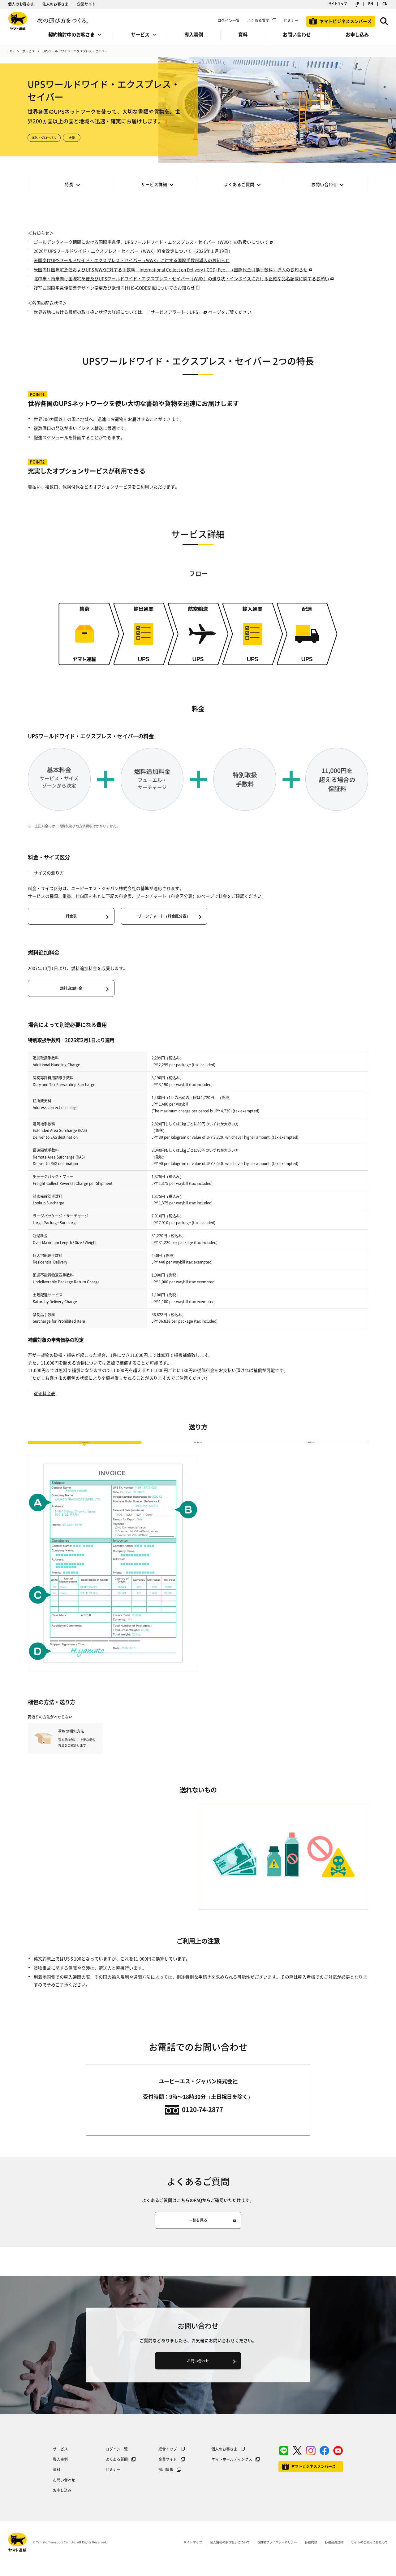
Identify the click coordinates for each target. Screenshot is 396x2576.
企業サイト (86, 4)
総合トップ (167, 2460)
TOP (11, 51)
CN (385, 4)
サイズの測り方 (49, 873)
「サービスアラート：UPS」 (174, 312)
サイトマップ (337, 3)
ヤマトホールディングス (231, 2470)
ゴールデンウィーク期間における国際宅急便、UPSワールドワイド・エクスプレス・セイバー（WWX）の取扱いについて (151, 242)
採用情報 (165, 2480)
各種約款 (311, 2553)
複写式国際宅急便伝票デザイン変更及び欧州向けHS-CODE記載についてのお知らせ (114, 288)
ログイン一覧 (228, 20)
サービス (28, 51)
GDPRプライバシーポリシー (277, 2553)
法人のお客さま (55, 4)
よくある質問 (258, 20)
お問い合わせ (64, 2491)
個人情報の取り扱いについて (230, 2553)
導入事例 (60, 2470)
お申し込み (62, 2501)
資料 (56, 2480)
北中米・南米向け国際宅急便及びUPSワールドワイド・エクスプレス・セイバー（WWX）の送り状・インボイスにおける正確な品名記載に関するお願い (181, 278)
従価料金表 (44, 1393)
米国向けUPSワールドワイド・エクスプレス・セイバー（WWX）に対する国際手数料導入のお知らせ (132, 260)
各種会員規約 (334, 2553)
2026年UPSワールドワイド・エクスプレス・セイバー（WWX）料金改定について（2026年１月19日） (133, 251)
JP (357, 4)
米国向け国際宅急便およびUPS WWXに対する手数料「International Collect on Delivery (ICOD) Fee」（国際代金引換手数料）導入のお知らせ (171, 269)
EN (370, 4)
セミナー (112, 2480)
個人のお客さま (21, 4)
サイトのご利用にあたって (369, 2553)
